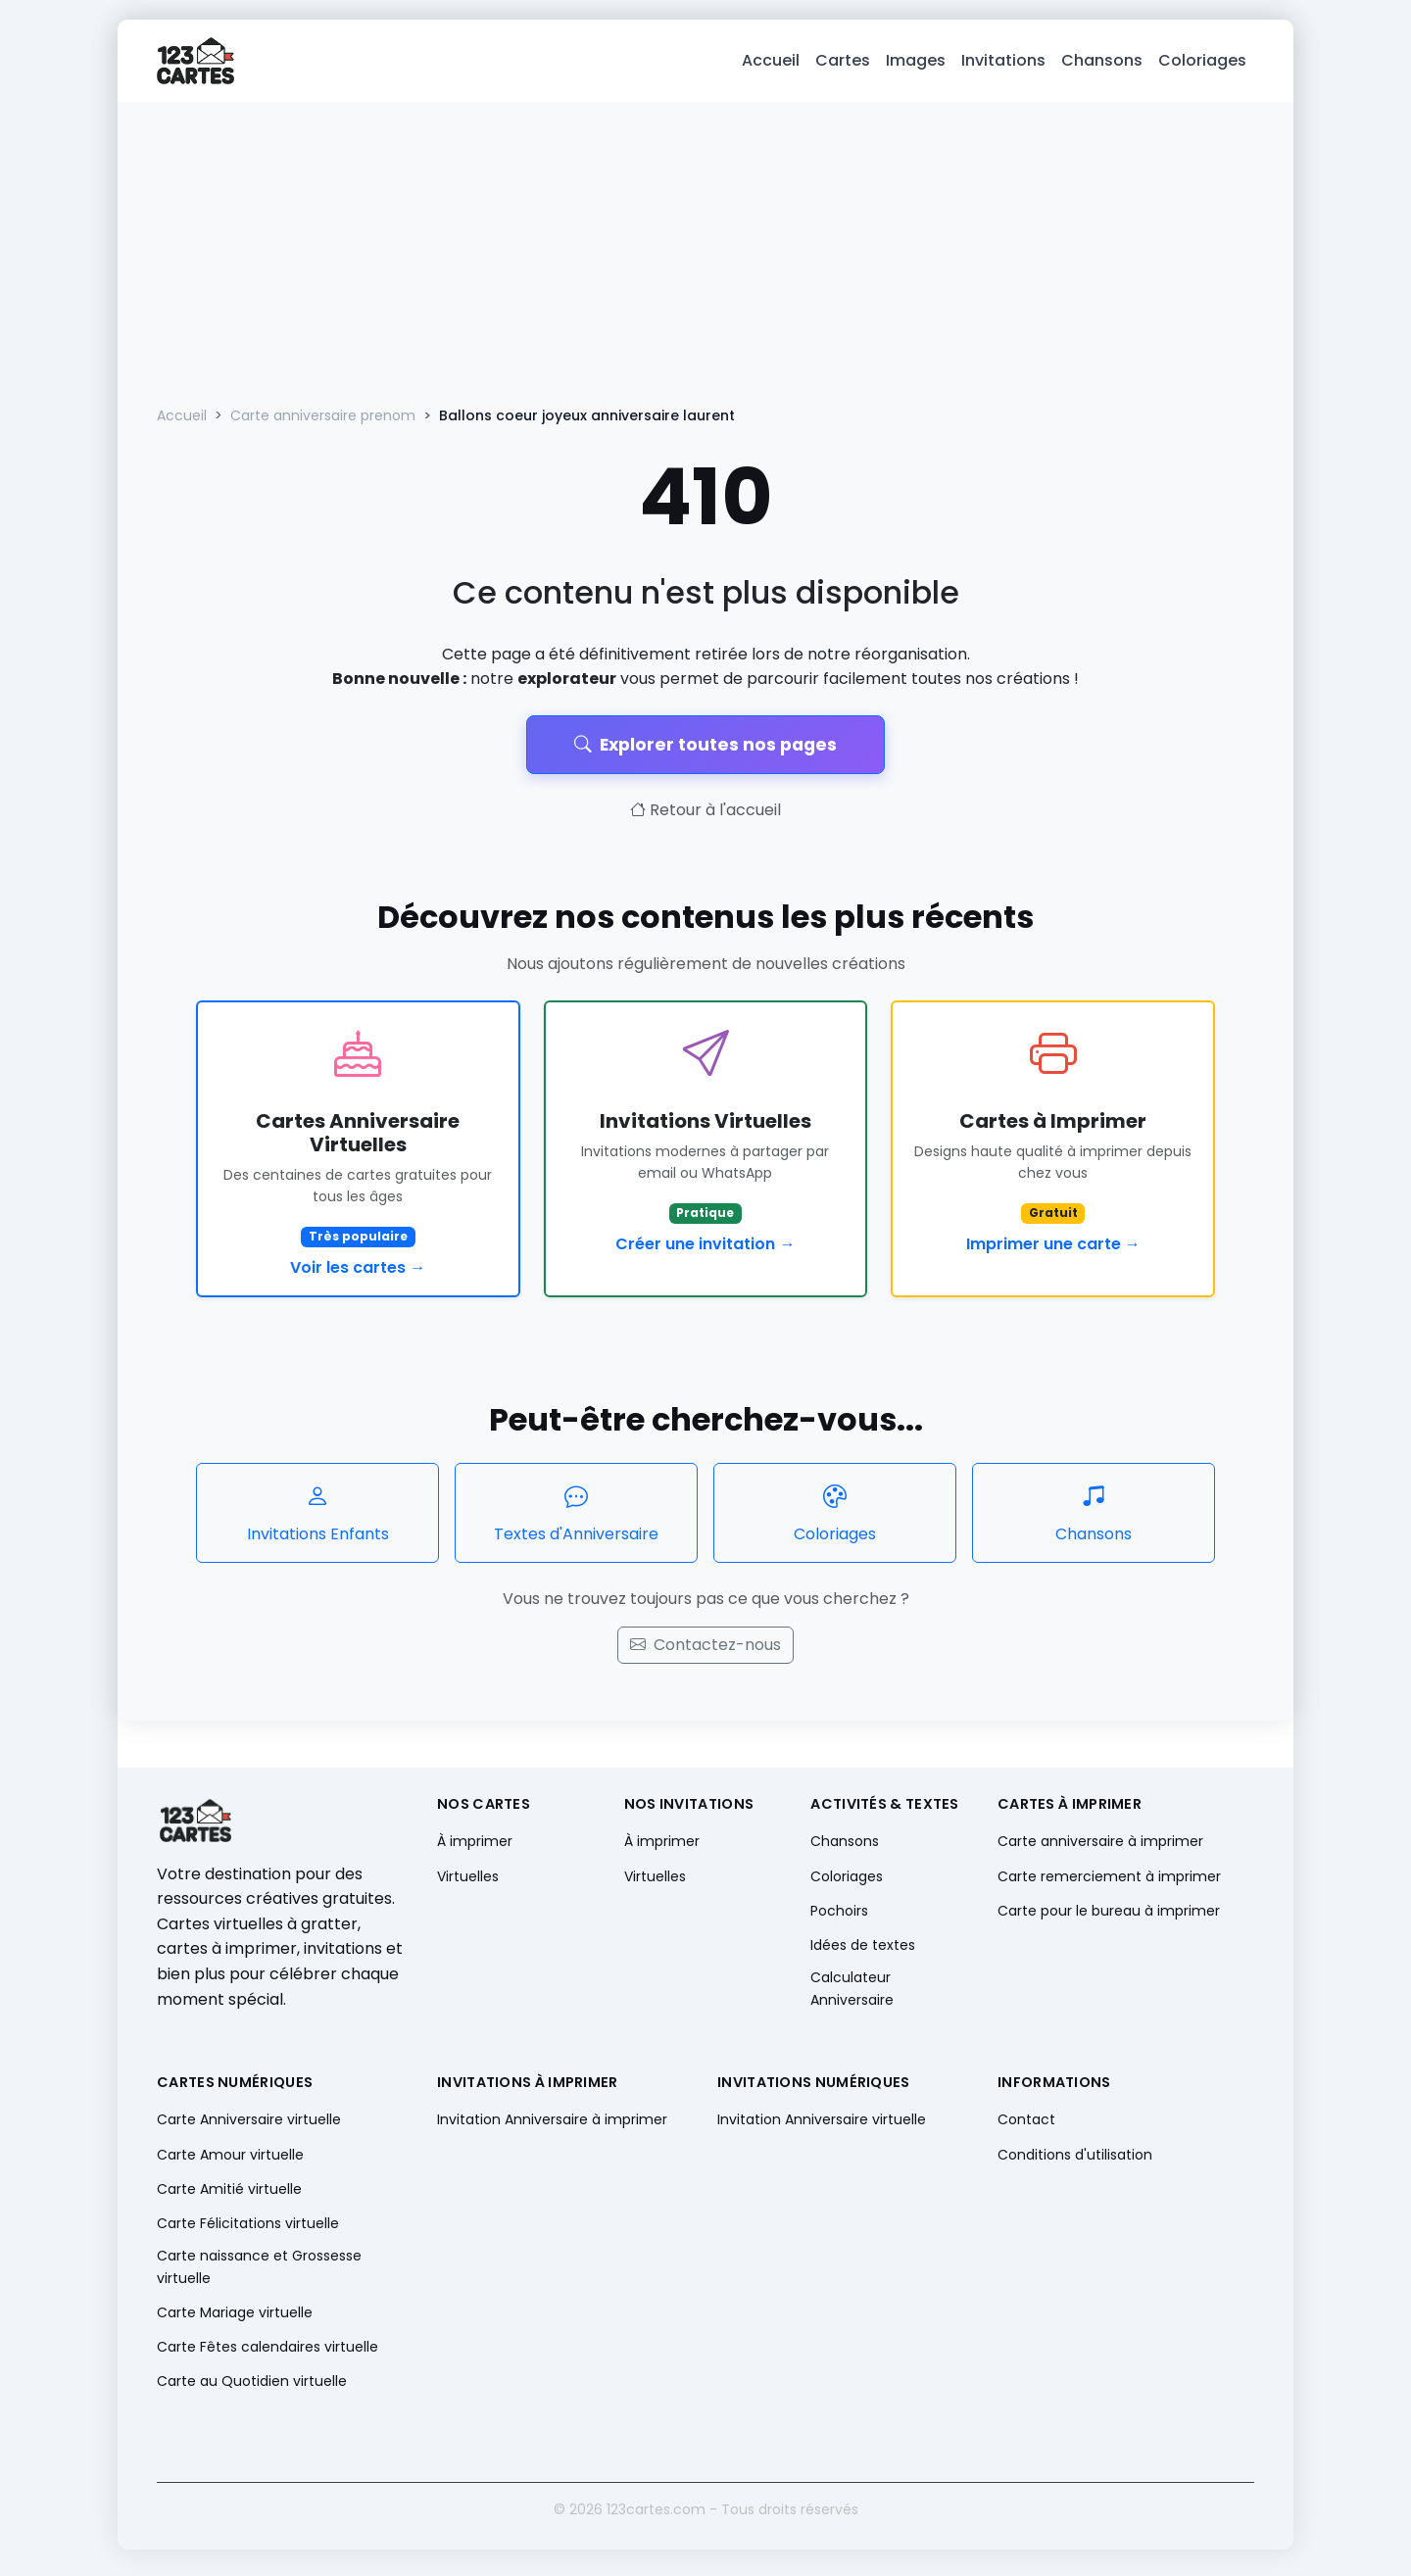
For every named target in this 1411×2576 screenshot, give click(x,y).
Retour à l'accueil (705, 817)
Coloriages (1202, 64)
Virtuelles (468, 1883)
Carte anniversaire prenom (322, 423)
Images (916, 64)
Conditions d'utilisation (1074, 2161)
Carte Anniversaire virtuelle (249, 2127)
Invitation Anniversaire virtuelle (821, 2127)
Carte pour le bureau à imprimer (1108, 1917)
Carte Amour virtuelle (230, 2161)
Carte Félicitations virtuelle (248, 2231)
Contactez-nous (705, 1652)
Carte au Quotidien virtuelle (252, 2389)
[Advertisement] (705, 257)
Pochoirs (839, 1917)
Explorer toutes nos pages (705, 751)
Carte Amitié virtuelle (229, 2196)
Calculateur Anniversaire (852, 1996)
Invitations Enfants (317, 1519)
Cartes (842, 64)
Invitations (1003, 64)
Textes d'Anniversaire (576, 1519)
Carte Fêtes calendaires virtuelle (267, 2353)
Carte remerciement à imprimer (1109, 1883)
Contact (1026, 2127)
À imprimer (474, 1849)
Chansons (1102, 64)
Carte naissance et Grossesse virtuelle (259, 2274)
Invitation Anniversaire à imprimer (552, 2127)
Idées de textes (862, 1953)
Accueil (771, 64)
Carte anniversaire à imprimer (1100, 1849)
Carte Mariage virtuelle (235, 2319)
